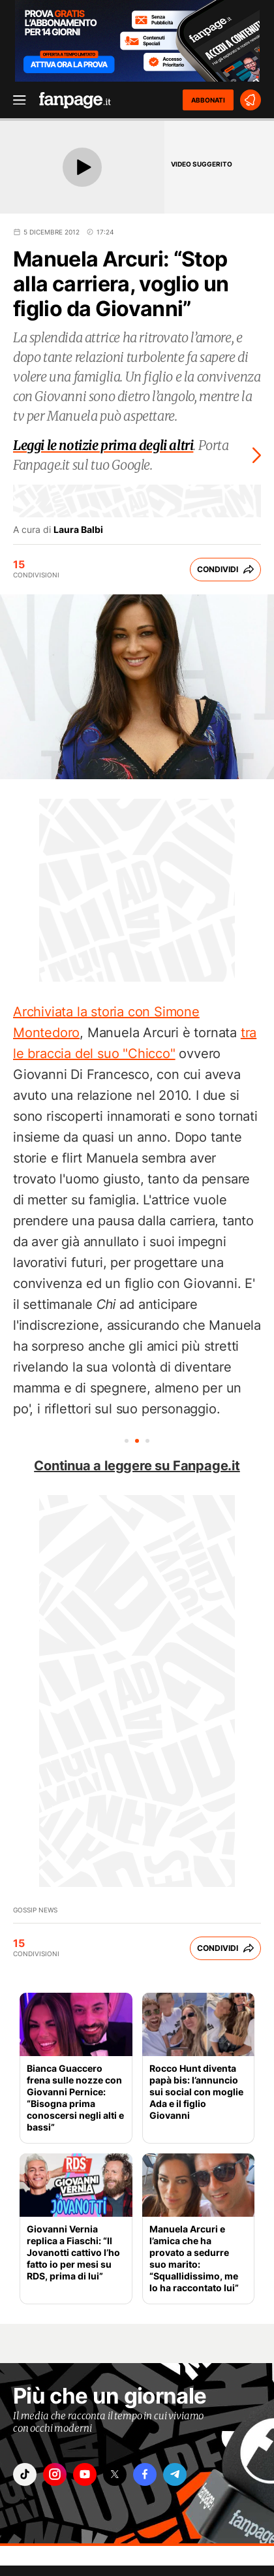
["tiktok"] (25, 2474)
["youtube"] (85, 2474)
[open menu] (15, 100)
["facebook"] (145, 2474)
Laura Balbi (78, 529)
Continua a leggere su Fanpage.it (137, 1465)
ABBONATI (208, 100)
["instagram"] (55, 2474)
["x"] (115, 2474)
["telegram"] (175, 2474)
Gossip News (35, 1910)
